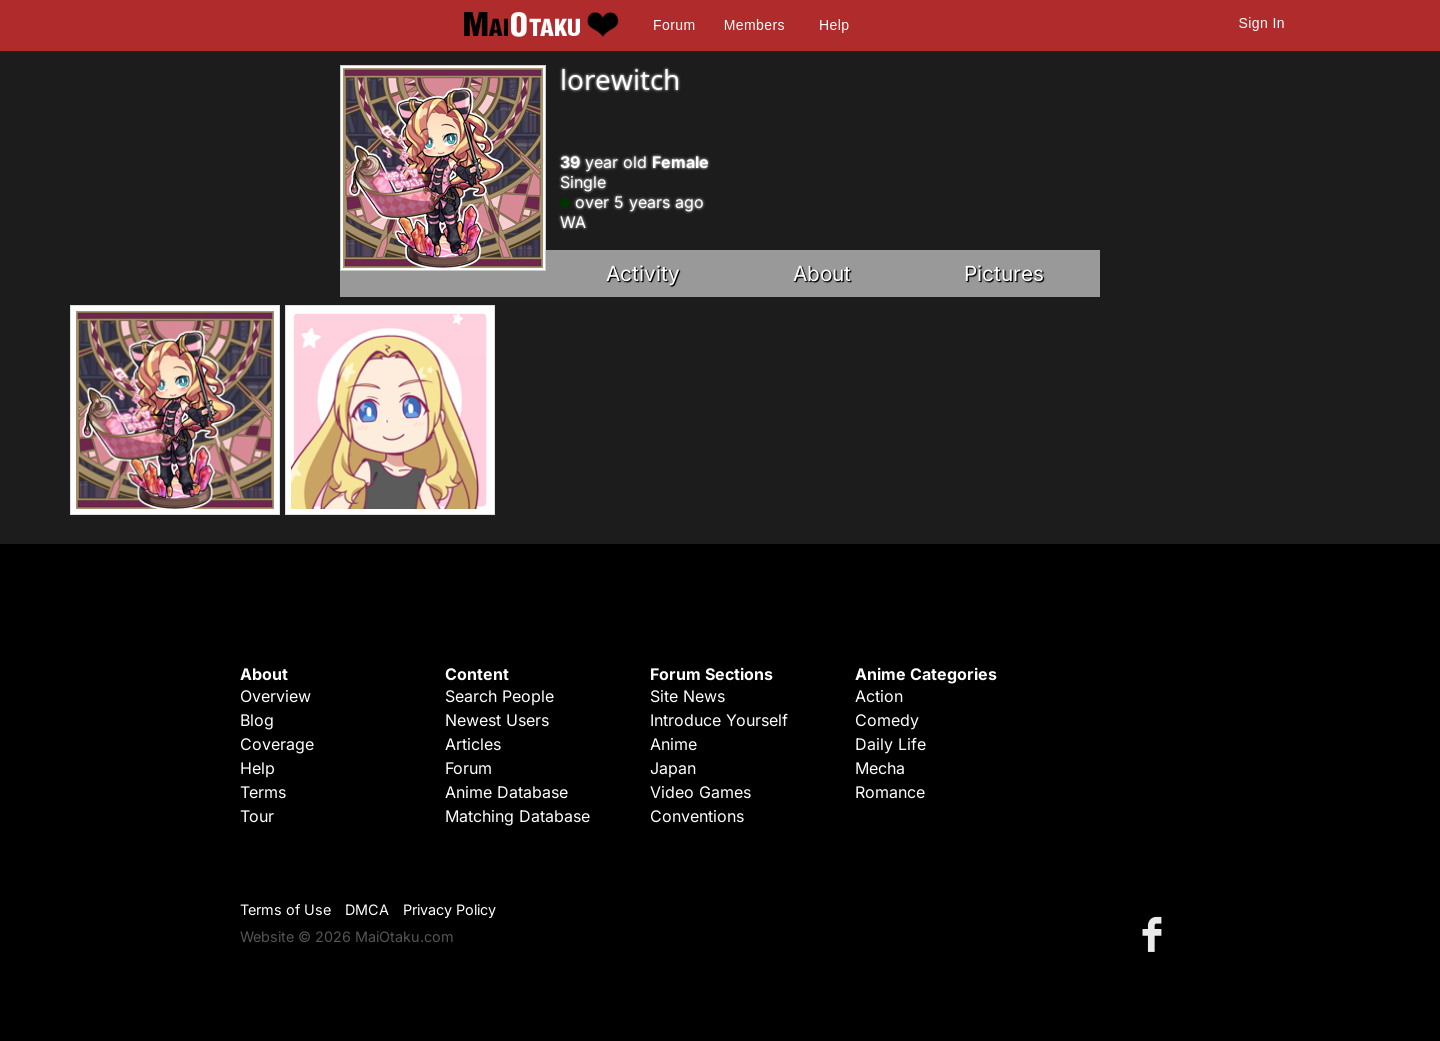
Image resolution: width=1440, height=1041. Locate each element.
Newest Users (497, 720)
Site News (687, 696)
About (822, 273)
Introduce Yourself (719, 720)
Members (754, 25)
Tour (257, 816)
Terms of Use (285, 909)
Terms (263, 792)
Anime (673, 744)
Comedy (887, 720)
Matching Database (517, 816)
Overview (275, 696)
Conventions (697, 816)
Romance (890, 792)
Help (834, 25)
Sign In (1262, 23)
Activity (643, 273)
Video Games (700, 792)
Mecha (880, 768)
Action (879, 696)
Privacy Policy (449, 909)
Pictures (1004, 273)
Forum (674, 25)
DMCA (367, 909)
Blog (257, 720)
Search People (499, 696)
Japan (673, 768)
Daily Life (890, 744)
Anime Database (506, 792)
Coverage (277, 744)
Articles (473, 744)
